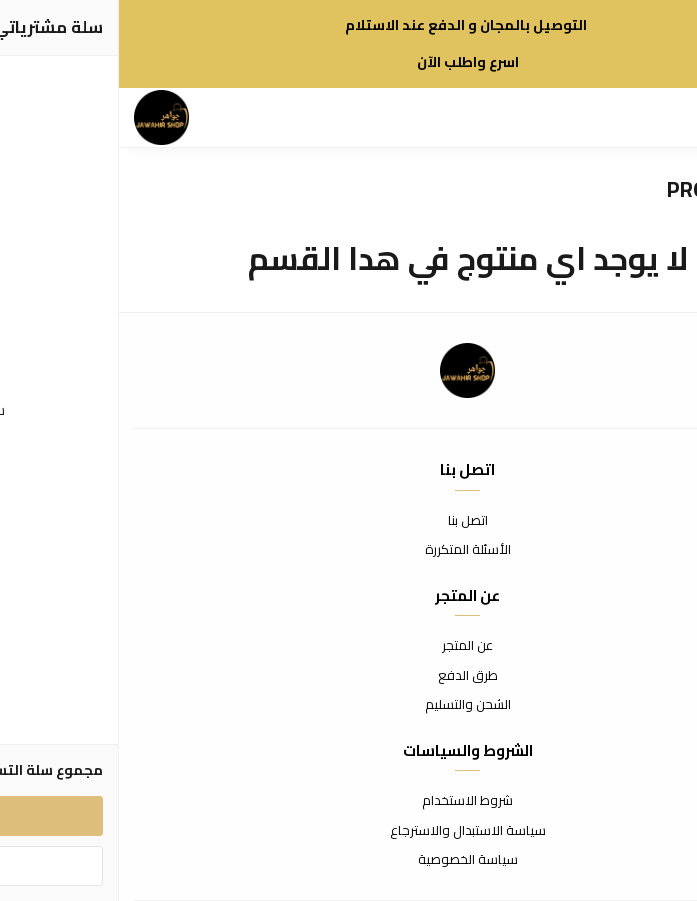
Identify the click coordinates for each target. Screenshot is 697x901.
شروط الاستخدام (348, 801)
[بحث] (597, 118)
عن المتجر (348, 646)
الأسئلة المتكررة (349, 550)
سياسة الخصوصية (349, 860)
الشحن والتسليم (349, 705)
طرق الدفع (349, 676)
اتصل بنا (349, 521)
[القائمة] (632, 118)
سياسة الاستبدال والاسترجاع (349, 831)
